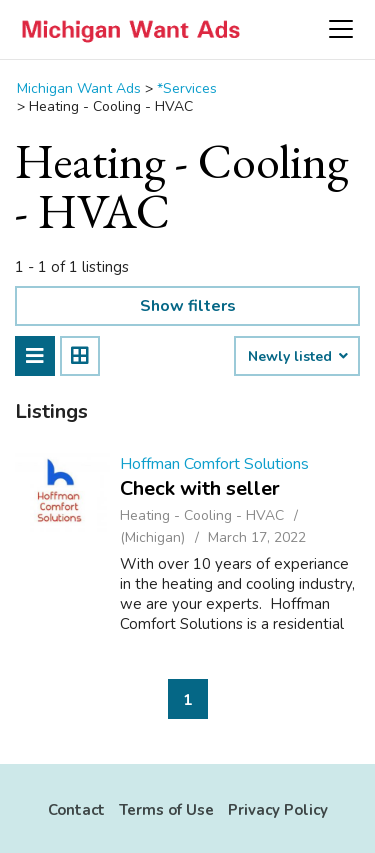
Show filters (188, 306)
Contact (76, 810)
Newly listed (297, 357)
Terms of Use (166, 810)
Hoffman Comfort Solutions (214, 464)
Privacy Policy (278, 810)
